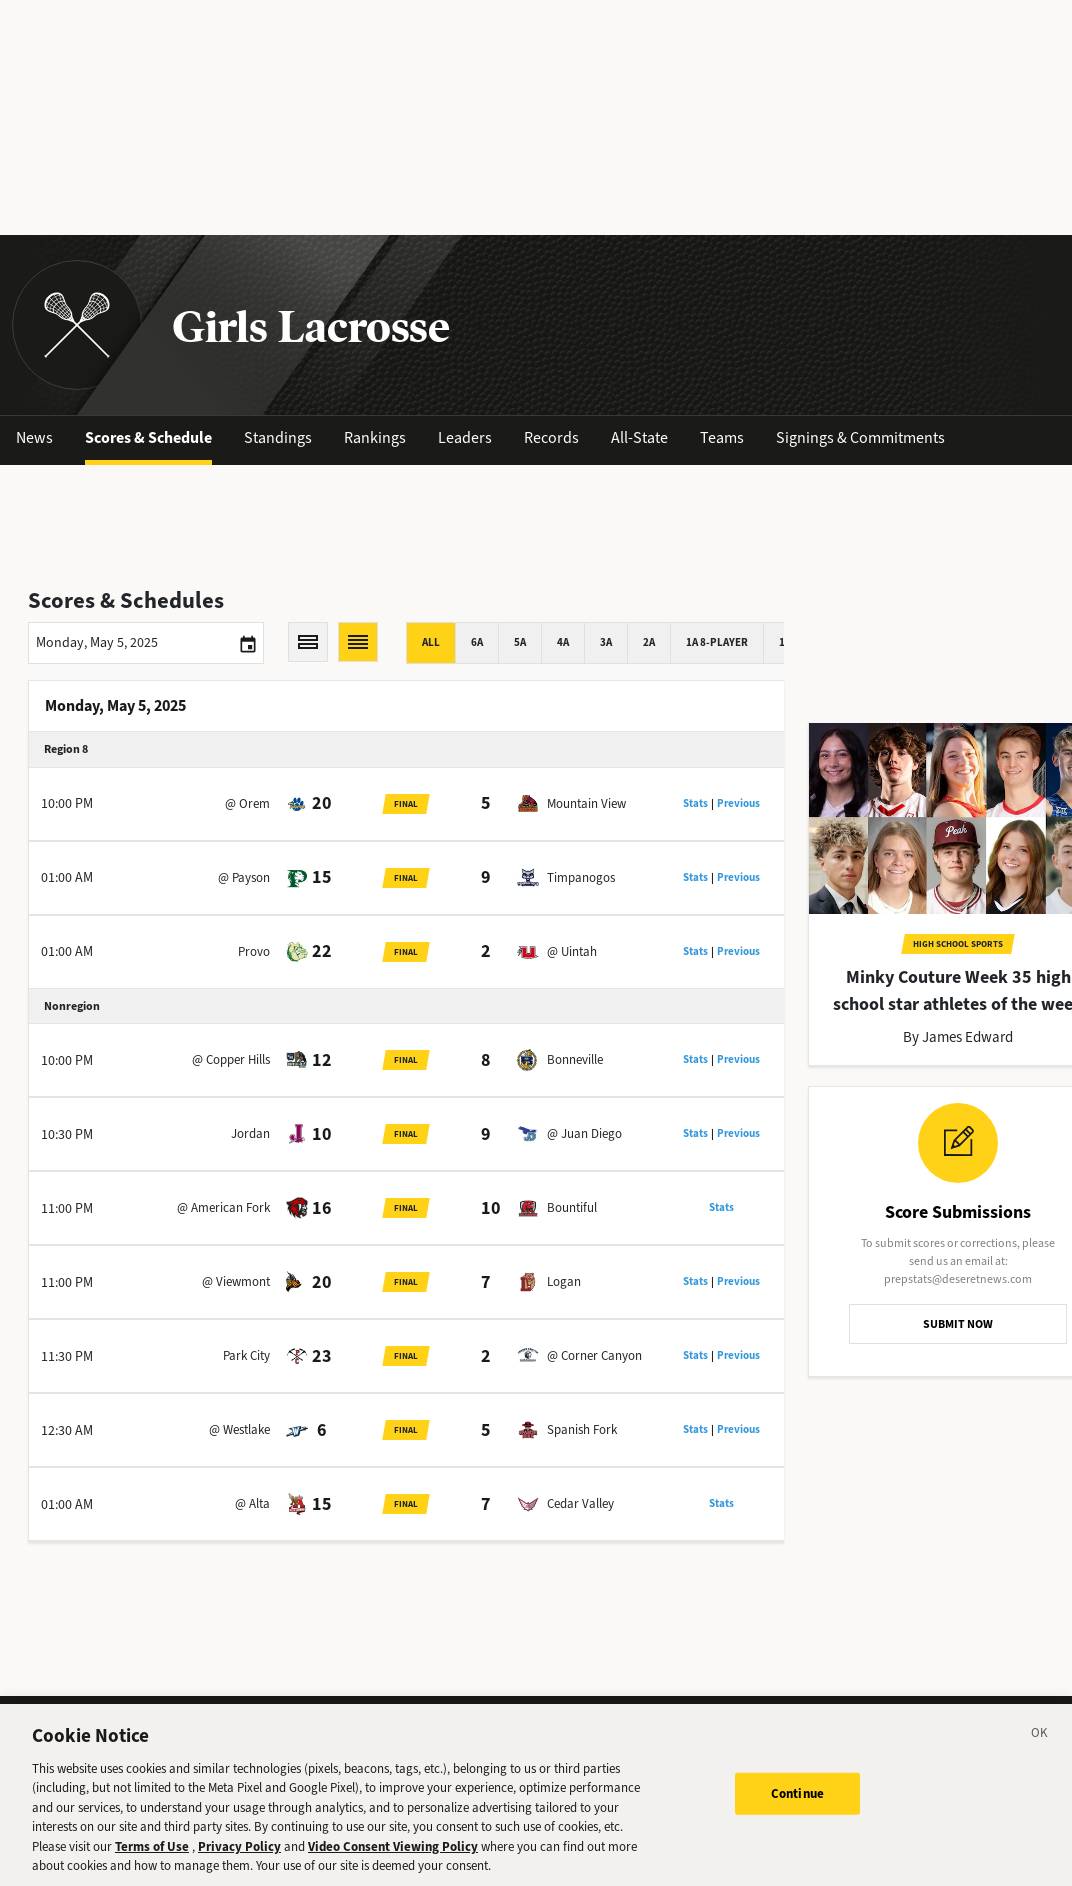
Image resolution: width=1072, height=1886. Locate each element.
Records (551, 437)
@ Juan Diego (584, 1133)
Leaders (465, 437)
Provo (254, 951)
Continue (797, 1807)
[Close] (1040, 1750)
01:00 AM (67, 877)
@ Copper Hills (231, 1059)
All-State (639, 437)
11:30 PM (67, 1356)
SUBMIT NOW (958, 1324)
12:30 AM (67, 1430)
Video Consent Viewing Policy (393, 1860)
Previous (738, 803)
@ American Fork (223, 1207)
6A (477, 642)
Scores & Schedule (148, 437)
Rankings (375, 437)
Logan (564, 1281)
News (34, 437)
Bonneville (575, 1059)
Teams (722, 437)
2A (649, 642)
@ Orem (247, 803)
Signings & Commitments (860, 437)
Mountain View (586, 803)
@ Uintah (572, 951)
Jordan (250, 1133)
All (431, 642)
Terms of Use (152, 1860)
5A (520, 642)
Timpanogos (581, 877)
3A (606, 642)
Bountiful (572, 1207)
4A (563, 642)
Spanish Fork (582, 1429)
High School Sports (958, 944)
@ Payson (244, 877)
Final (406, 804)
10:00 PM (67, 803)
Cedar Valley (580, 1503)
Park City (246, 1355)
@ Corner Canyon (594, 1355)
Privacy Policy (239, 1860)
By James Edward (958, 1037)
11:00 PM (67, 1208)
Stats (695, 803)
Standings (278, 437)
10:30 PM (67, 1134)
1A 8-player (717, 642)
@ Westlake (239, 1429)
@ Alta (252, 1503)
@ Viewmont (236, 1281)
